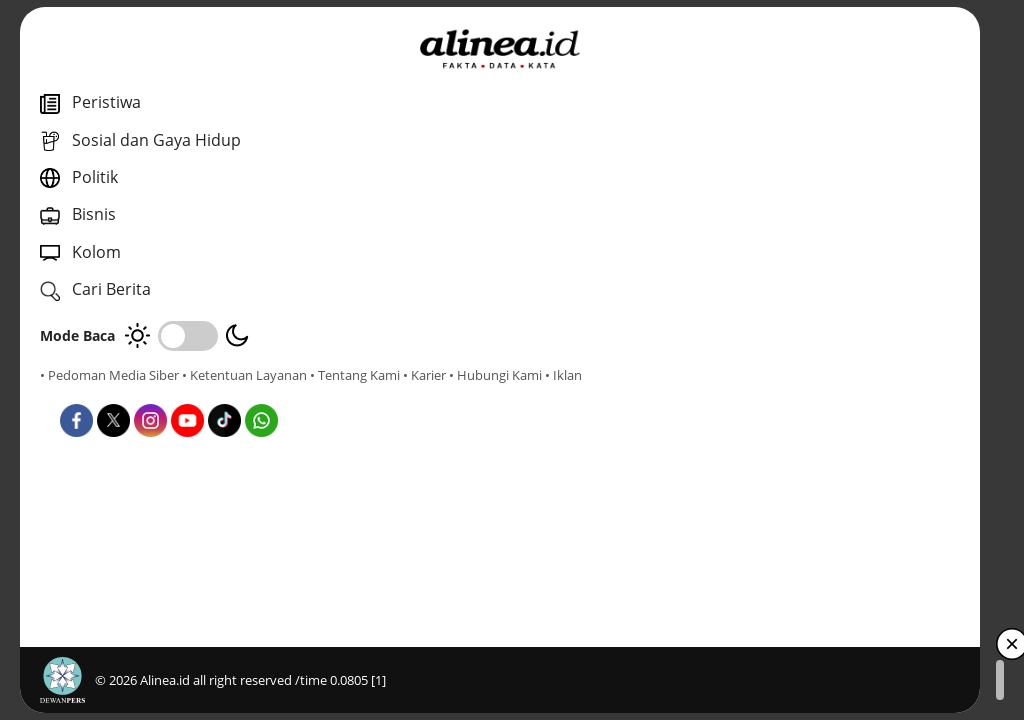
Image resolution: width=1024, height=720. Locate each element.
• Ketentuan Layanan (244, 375)
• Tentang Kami (85, 393)
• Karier (154, 393)
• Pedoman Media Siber (109, 375)
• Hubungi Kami (225, 393)
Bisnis (512, 448)
